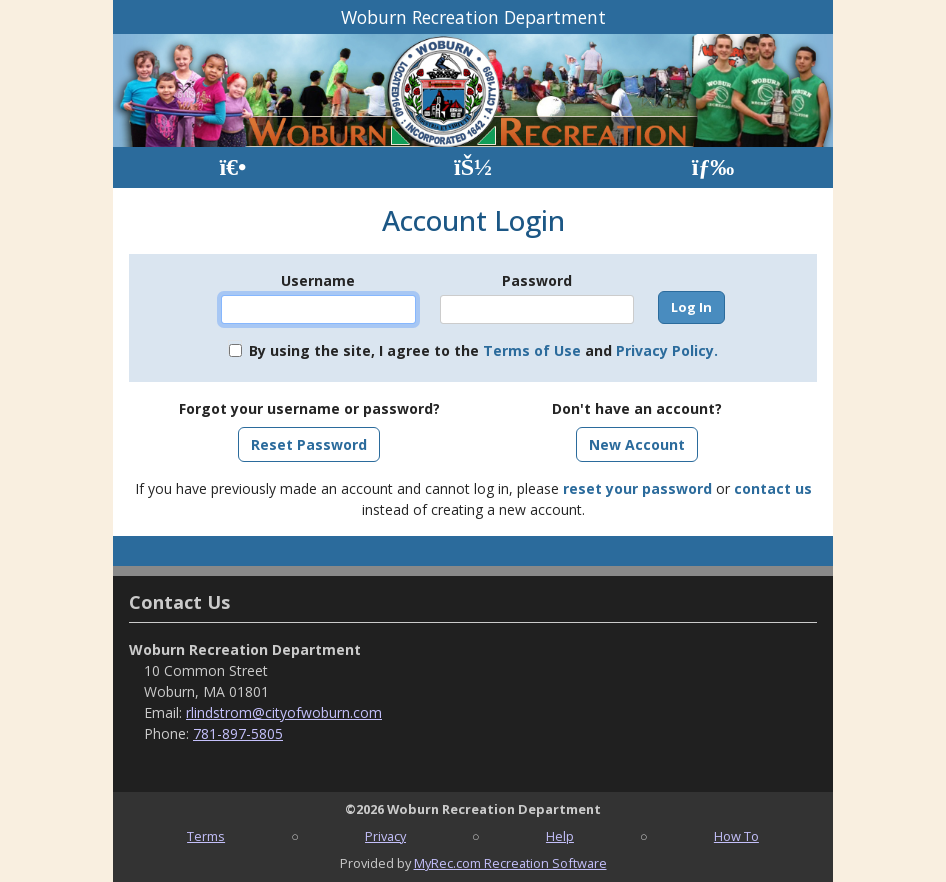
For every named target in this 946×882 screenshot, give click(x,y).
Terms (206, 836)
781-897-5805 (238, 733)
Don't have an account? (637, 408)
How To (736, 836)
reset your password (637, 488)
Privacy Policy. (667, 350)
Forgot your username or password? (309, 408)
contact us (773, 488)
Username (318, 280)
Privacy (385, 836)
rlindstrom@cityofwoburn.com (284, 712)
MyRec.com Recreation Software (510, 863)
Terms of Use (532, 350)
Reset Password (309, 444)
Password (537, 280)
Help (560, 836)
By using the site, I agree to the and (483, 350)
